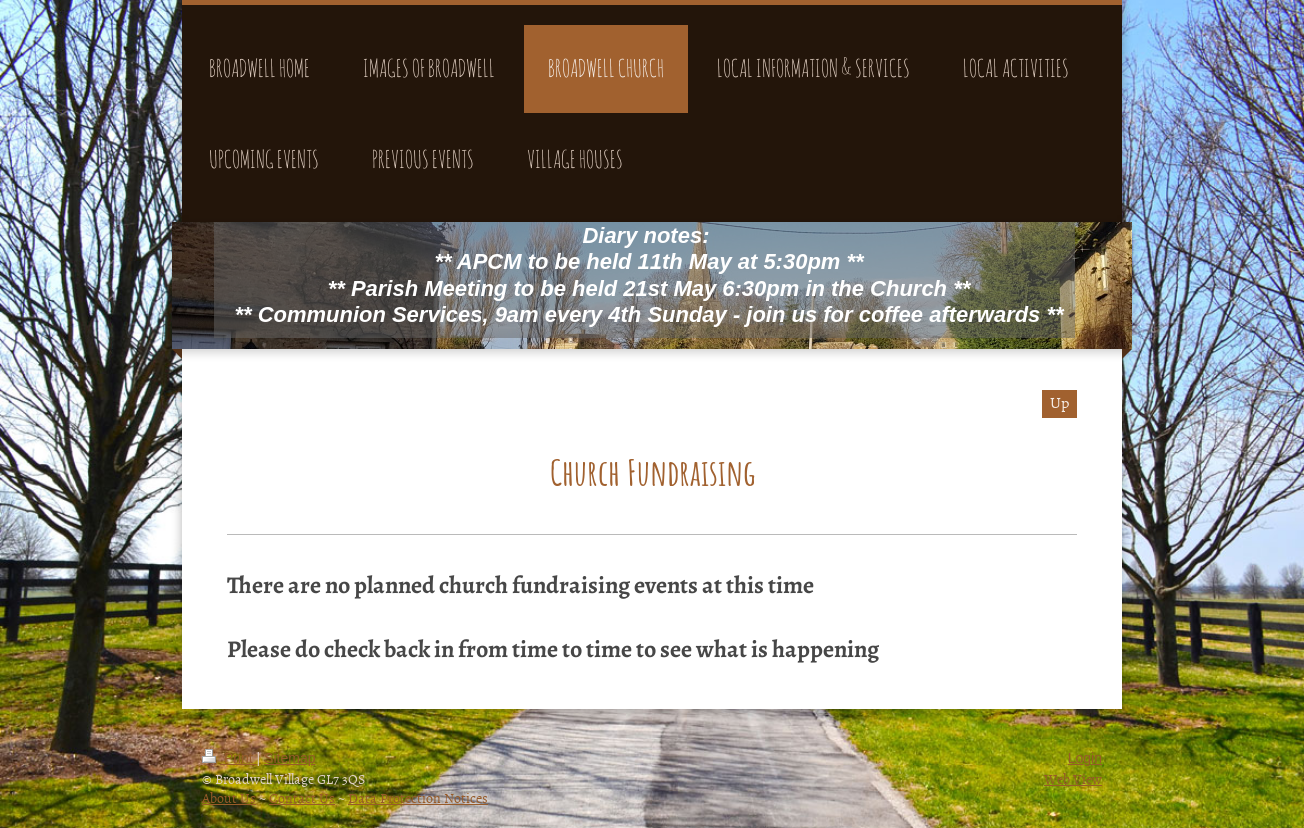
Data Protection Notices (418, 797)
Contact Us (302, 797)
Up (1059, 402)
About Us (229, 797)
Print (229, 758)
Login (1085, 758)
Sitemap (289, 758)
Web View (1073, 778)
